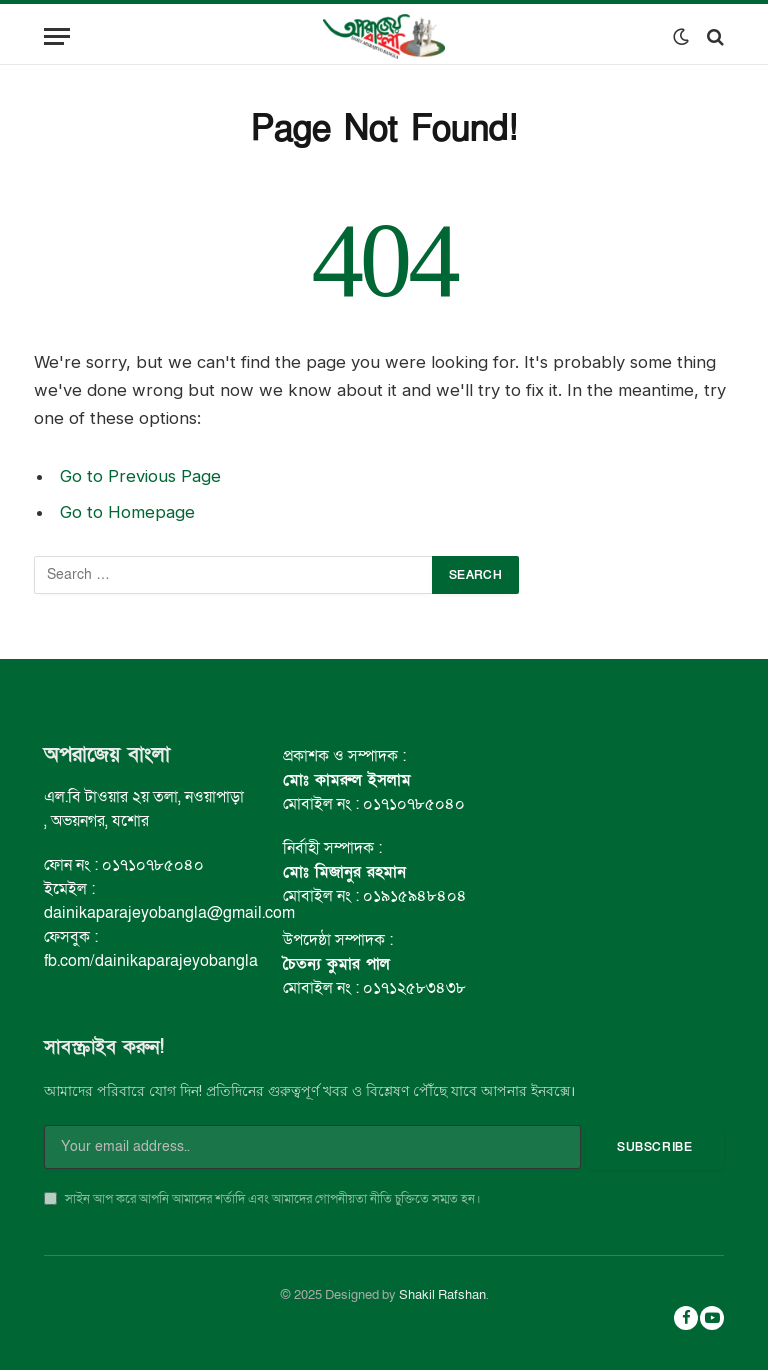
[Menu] (57, 36)
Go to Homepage (127, 512)
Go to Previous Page (140, 476)
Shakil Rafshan (442, 1295)
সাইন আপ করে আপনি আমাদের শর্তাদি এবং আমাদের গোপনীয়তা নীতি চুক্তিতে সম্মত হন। (262, 1199)
